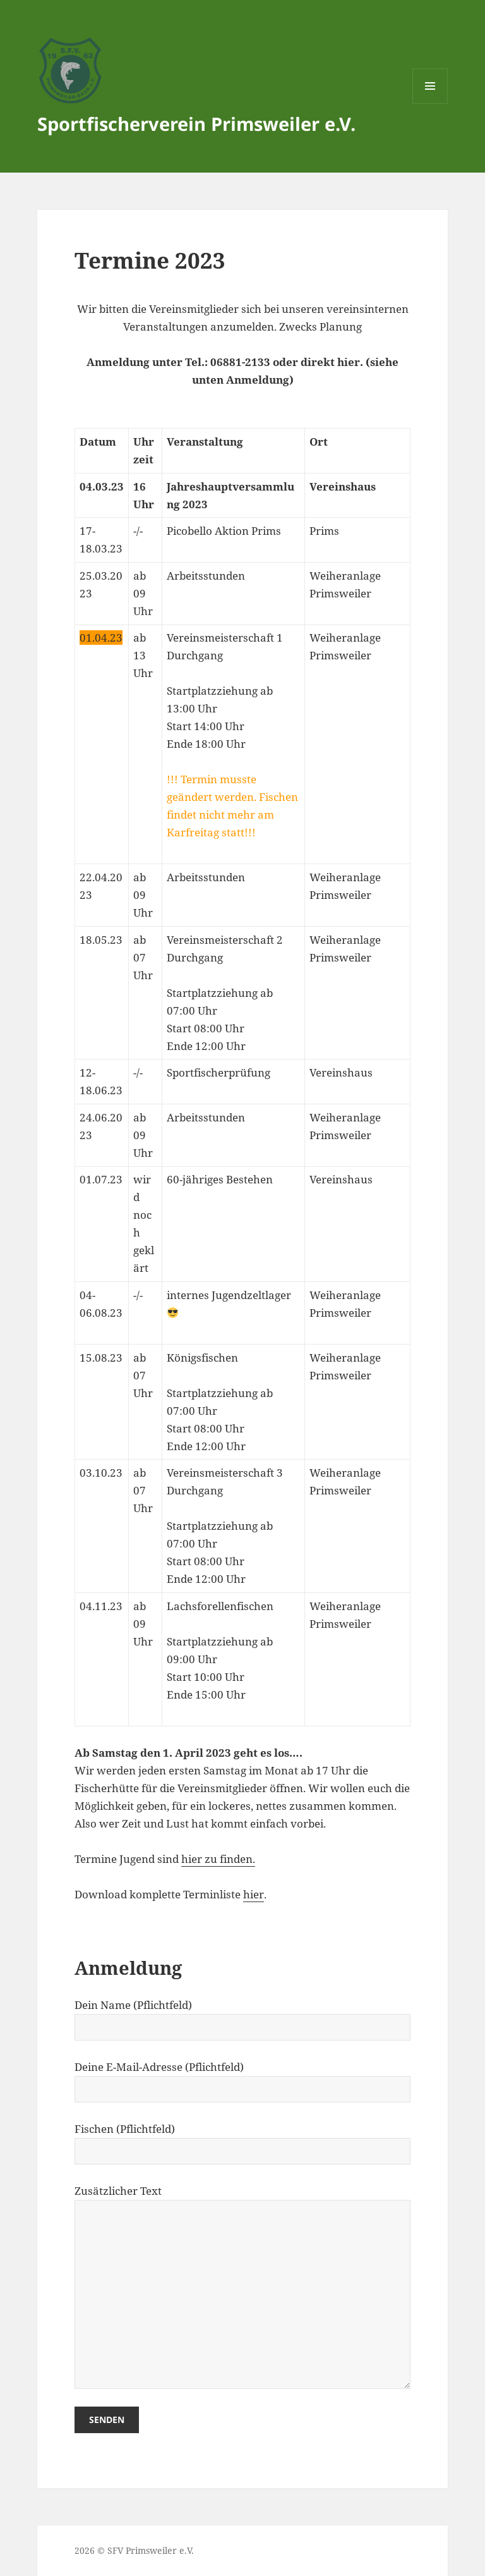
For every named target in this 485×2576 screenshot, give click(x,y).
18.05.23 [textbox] (101, 939)
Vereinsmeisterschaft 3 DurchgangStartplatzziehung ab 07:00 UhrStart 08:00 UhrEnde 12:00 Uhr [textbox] (225, 1525)
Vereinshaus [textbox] (341, 1179)
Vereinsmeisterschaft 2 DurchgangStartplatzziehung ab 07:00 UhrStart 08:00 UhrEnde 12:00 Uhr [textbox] (225, 992)
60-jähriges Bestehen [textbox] (220, 1179)
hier (253, 1894)
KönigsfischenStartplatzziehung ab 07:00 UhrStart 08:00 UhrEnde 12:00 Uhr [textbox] (220, 1401)
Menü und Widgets (430, 103)
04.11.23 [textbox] (101, 1606)
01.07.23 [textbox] (101, 1179)
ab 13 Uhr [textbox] (143, 655)
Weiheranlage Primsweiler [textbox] (345, 646)
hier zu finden (217, 1859)
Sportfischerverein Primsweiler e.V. (196, 123)
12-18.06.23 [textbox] (101, 1081)
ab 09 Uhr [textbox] (143, 1624)
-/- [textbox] (138, 1072)
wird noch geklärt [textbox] (143, 1223)
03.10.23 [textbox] (101, 1472)
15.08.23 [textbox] (101, 1357)
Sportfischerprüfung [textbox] (218, 1072)
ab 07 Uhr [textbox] (143, 957)
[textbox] (102, 451)
